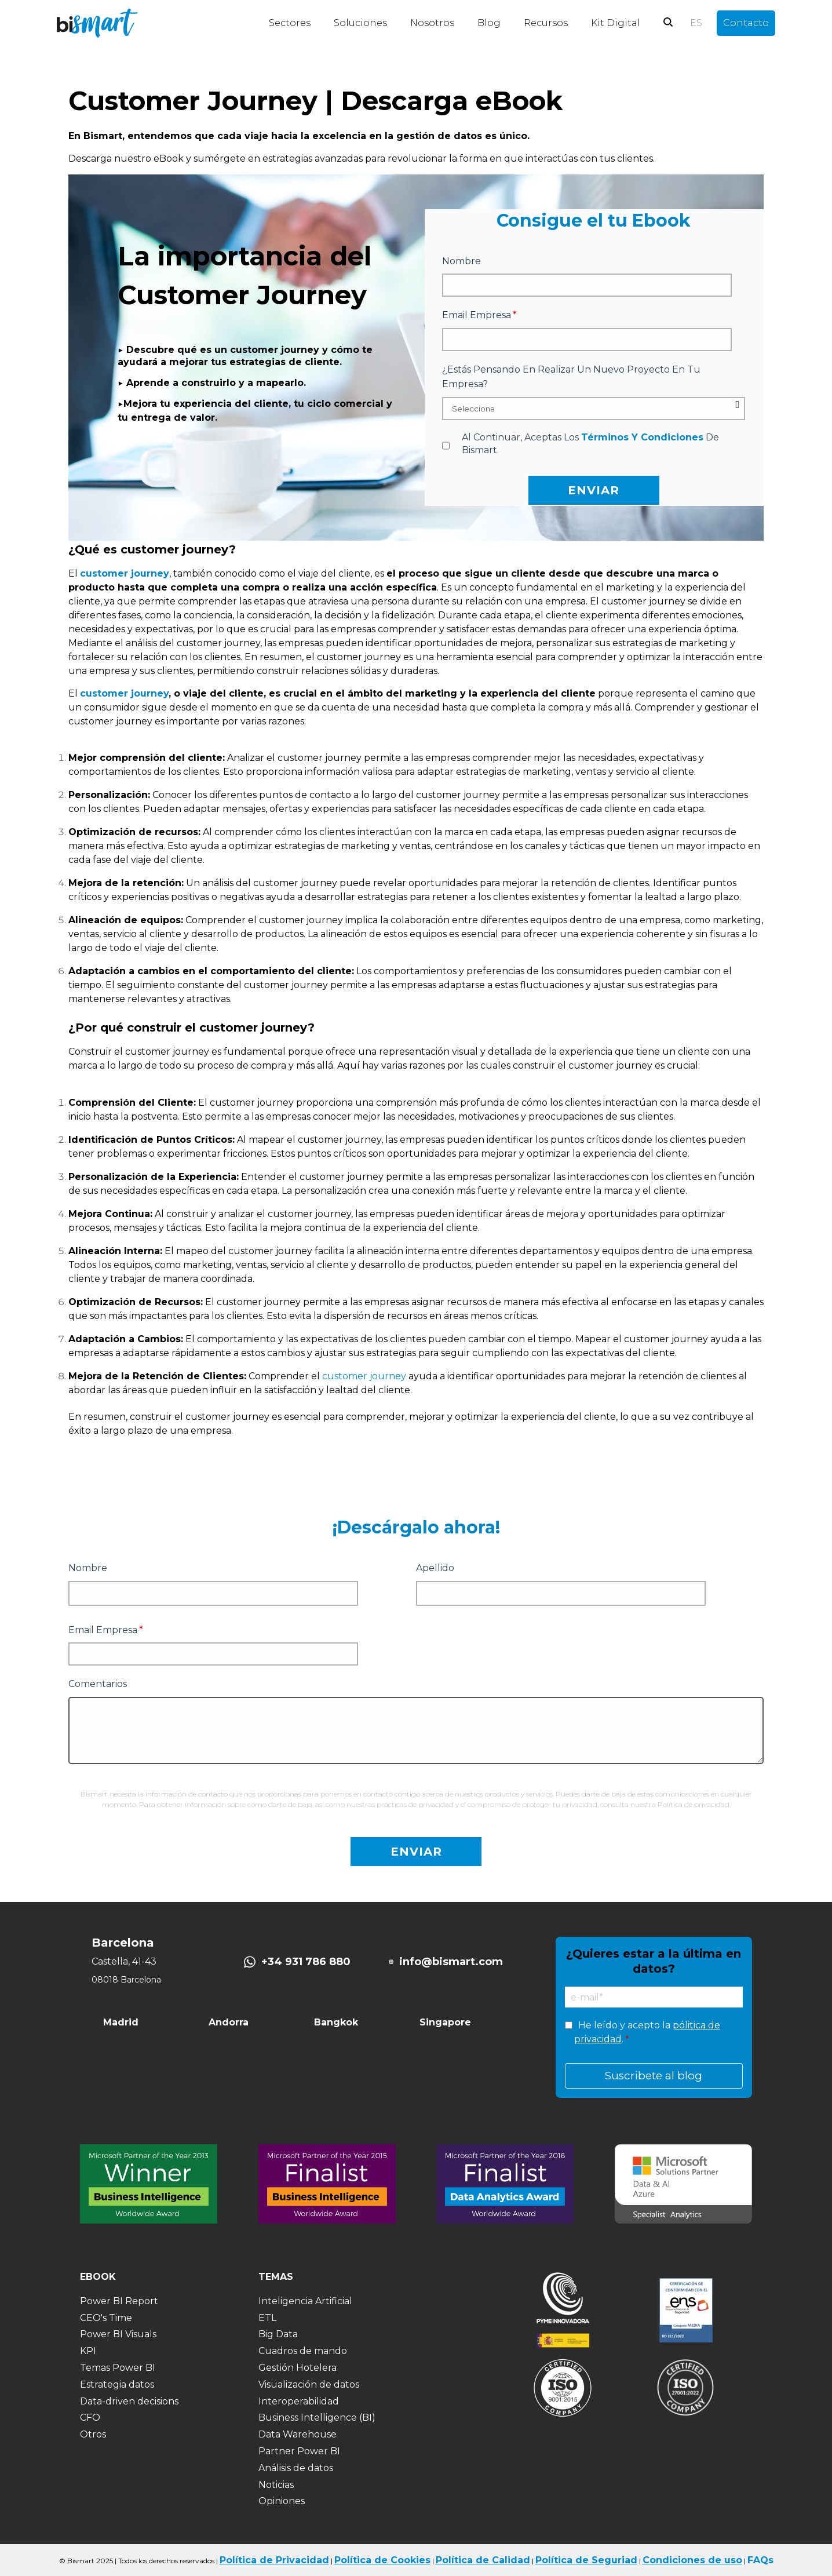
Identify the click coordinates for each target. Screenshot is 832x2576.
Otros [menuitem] (93, 2434)
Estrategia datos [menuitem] (117, 2384)
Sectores (290, 22)
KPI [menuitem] (88, 2350)
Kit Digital (615, 22)
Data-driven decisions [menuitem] (129, 2401)
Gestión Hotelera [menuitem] (297, 2367)
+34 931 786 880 (306, 1961)
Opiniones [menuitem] (281, 2500)
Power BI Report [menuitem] (119, 2301)
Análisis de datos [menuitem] (295, 2467)
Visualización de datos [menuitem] (308, 2384)
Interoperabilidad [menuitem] (298, 2401)
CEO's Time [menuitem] (106, 2317)
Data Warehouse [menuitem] (297, 2434)
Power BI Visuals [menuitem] (118, 2334)
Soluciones (360, 22)
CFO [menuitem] (90, 2417)
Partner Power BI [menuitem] (299, 2451)
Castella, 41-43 (124, 1961)
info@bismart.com (451, 1961)
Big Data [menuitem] (278, 2334)
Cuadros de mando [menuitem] (302, 2350)
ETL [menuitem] (267, 2317)
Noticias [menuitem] (276, 2484)
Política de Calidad (483, 2560)
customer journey (124, 693)
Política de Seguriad (586, 2560)
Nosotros (432, 22)
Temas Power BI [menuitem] (117, 2367)
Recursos (546, 22)
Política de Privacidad (274, 2560)
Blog (489, 22)
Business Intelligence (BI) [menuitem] (316, 2417)
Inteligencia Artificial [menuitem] (305, 2301)
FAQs (760, 2560)
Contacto (746, 22)
